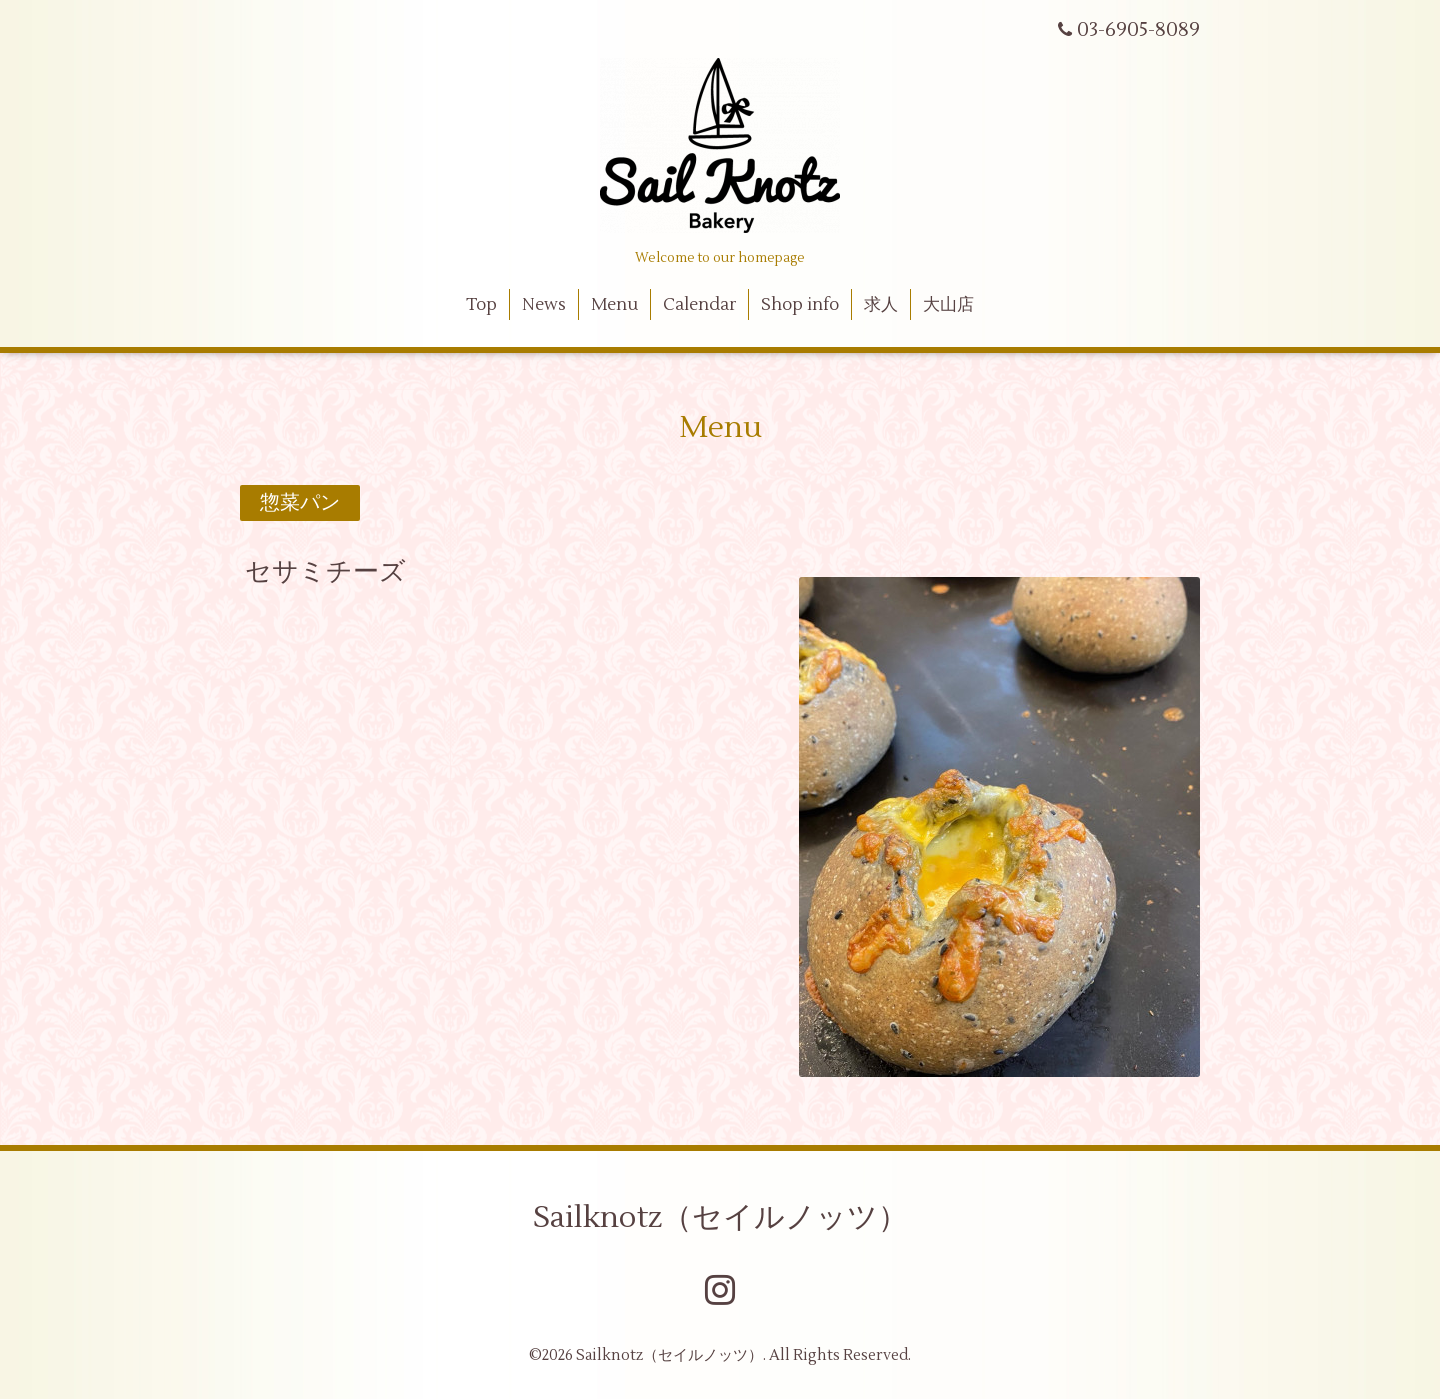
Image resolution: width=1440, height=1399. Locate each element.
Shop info (800, 305)
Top (481, 305)
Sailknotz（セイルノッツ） (720, 1217)
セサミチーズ (325, 572)
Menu (614, 305)
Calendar (700, 305)
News (544, 305)
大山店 (948, 305)
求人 (881, 305)
